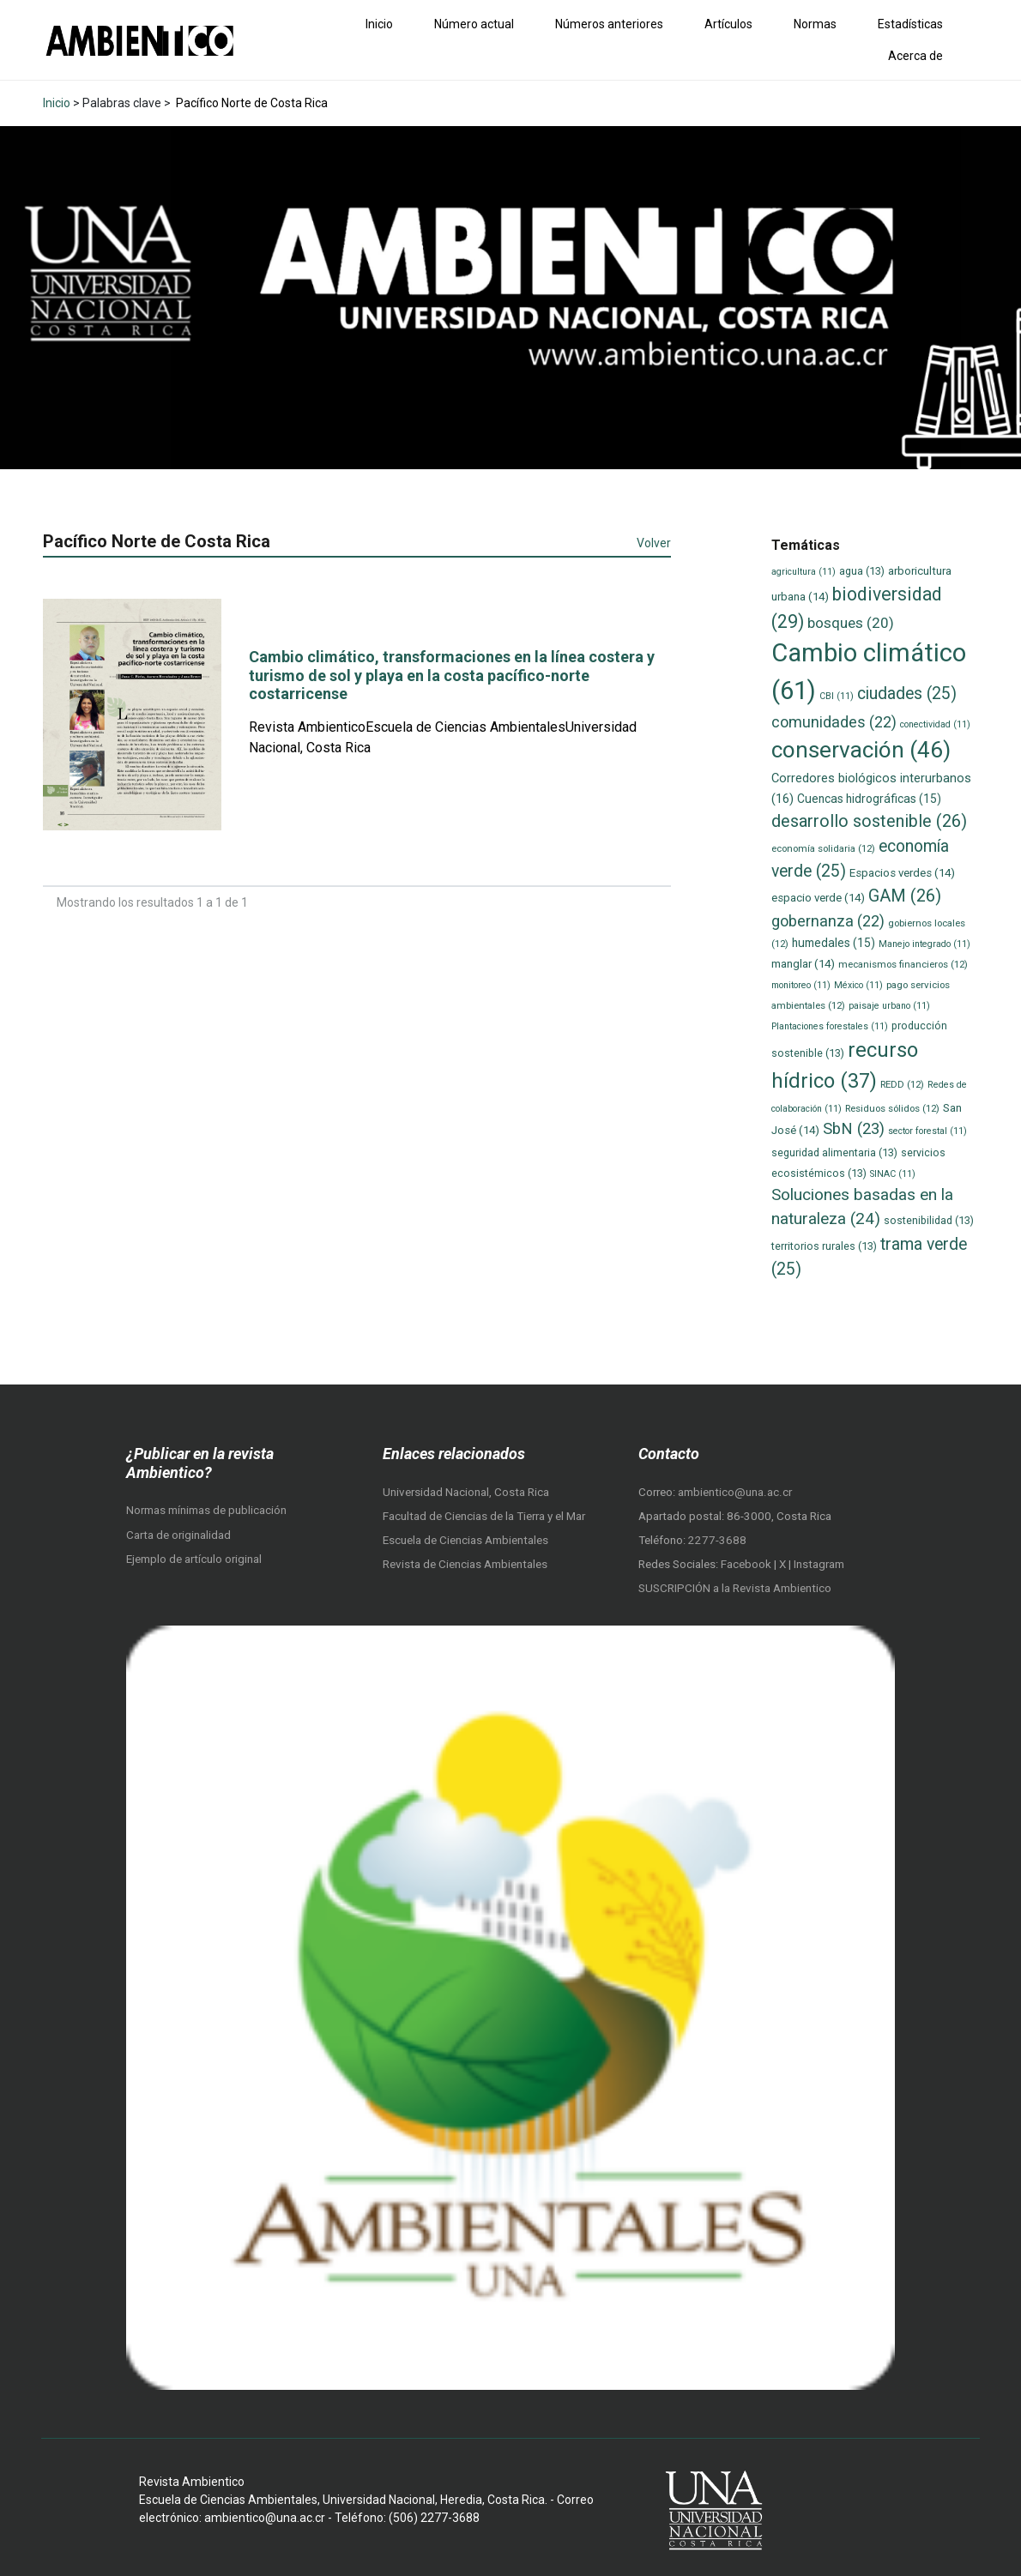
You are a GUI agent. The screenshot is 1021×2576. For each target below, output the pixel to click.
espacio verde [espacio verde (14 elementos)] (818, 897)
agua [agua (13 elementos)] (862, 570)
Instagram (819, 1564)
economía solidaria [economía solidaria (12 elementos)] (823, 848)
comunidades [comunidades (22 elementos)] (834, 722)
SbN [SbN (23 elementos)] (854, 1128)
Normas (815, 24)
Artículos (728, 24)
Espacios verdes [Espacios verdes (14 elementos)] (902, 872)
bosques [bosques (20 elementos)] (850, 622)
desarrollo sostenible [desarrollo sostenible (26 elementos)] (869, 821)
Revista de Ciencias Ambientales (465, 1564)
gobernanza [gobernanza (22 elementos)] (828, 921)
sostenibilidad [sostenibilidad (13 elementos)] (929, 1220)
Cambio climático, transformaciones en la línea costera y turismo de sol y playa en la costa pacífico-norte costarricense (452, 675)
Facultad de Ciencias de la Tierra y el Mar (484, 1516)
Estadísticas (910, 24)
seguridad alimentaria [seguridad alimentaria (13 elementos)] (834, 1152)
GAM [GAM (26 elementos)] (904, 896)
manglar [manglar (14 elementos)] (803, 963)
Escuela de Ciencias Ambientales (465, 1540)
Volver (654, 543)
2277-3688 (717, 1540)
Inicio (379, 24)
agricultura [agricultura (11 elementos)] (803, 571)
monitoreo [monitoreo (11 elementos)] (801, 985)
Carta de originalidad (178, 1535)
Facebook (747, 1564)
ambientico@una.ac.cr (735, 1492)
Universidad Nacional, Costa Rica (466, 1492)
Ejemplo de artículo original (194, 1559)
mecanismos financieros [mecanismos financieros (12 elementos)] (903, 964)
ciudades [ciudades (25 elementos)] (907, 693)
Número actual (474, 24)
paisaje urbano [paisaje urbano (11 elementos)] (889, 1005)
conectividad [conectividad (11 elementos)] (935, 724)
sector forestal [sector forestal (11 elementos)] (927, 1131)
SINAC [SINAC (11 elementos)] (892, 1173)
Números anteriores (609, 24)
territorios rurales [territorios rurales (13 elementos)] (824, 1246)
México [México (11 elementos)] (858, 985)
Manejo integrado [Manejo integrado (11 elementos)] (924, 944)
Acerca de (915, 56)
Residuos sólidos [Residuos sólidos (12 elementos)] (892, 1108)
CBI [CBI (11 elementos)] (836, 696)
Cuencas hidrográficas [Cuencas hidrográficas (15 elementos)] (869, 798)
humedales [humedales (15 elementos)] (833, 943)
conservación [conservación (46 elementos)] (861, 750)
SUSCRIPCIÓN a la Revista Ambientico (734, 1588)
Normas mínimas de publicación (206, 1510)
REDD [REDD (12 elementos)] (902, 1084)
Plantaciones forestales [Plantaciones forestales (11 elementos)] (829, 1026)
